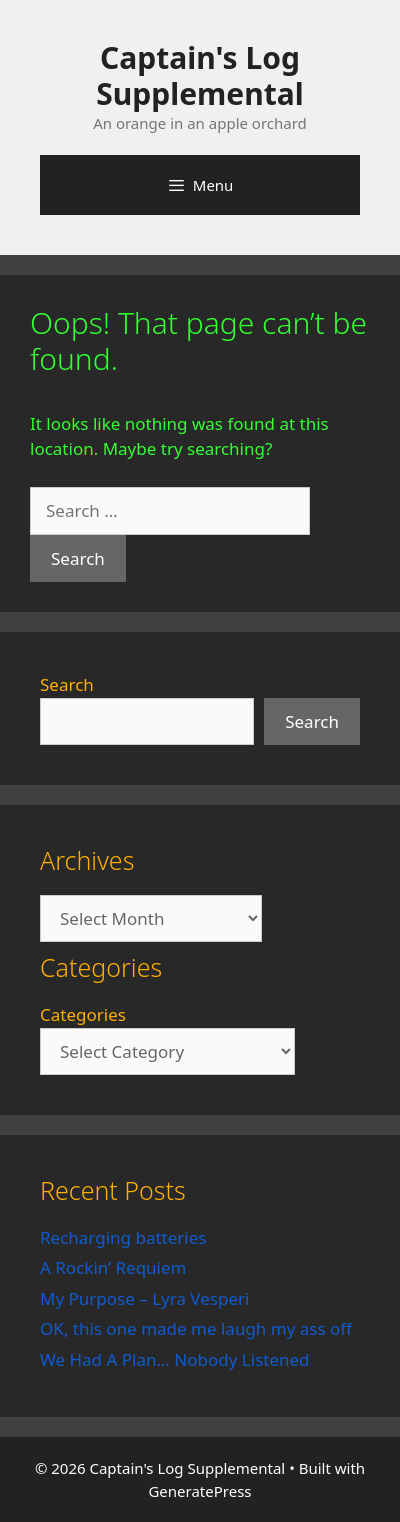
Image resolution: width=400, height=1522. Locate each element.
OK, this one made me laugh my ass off (196, 1328)
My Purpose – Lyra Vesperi (144, 1298)
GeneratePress (199, 1491)
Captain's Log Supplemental (199, 75)
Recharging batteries (123, 1237)
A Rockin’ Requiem (113, 1267)
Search (67, 684)
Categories (83, 1014)
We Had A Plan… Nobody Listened (175, 1359)
